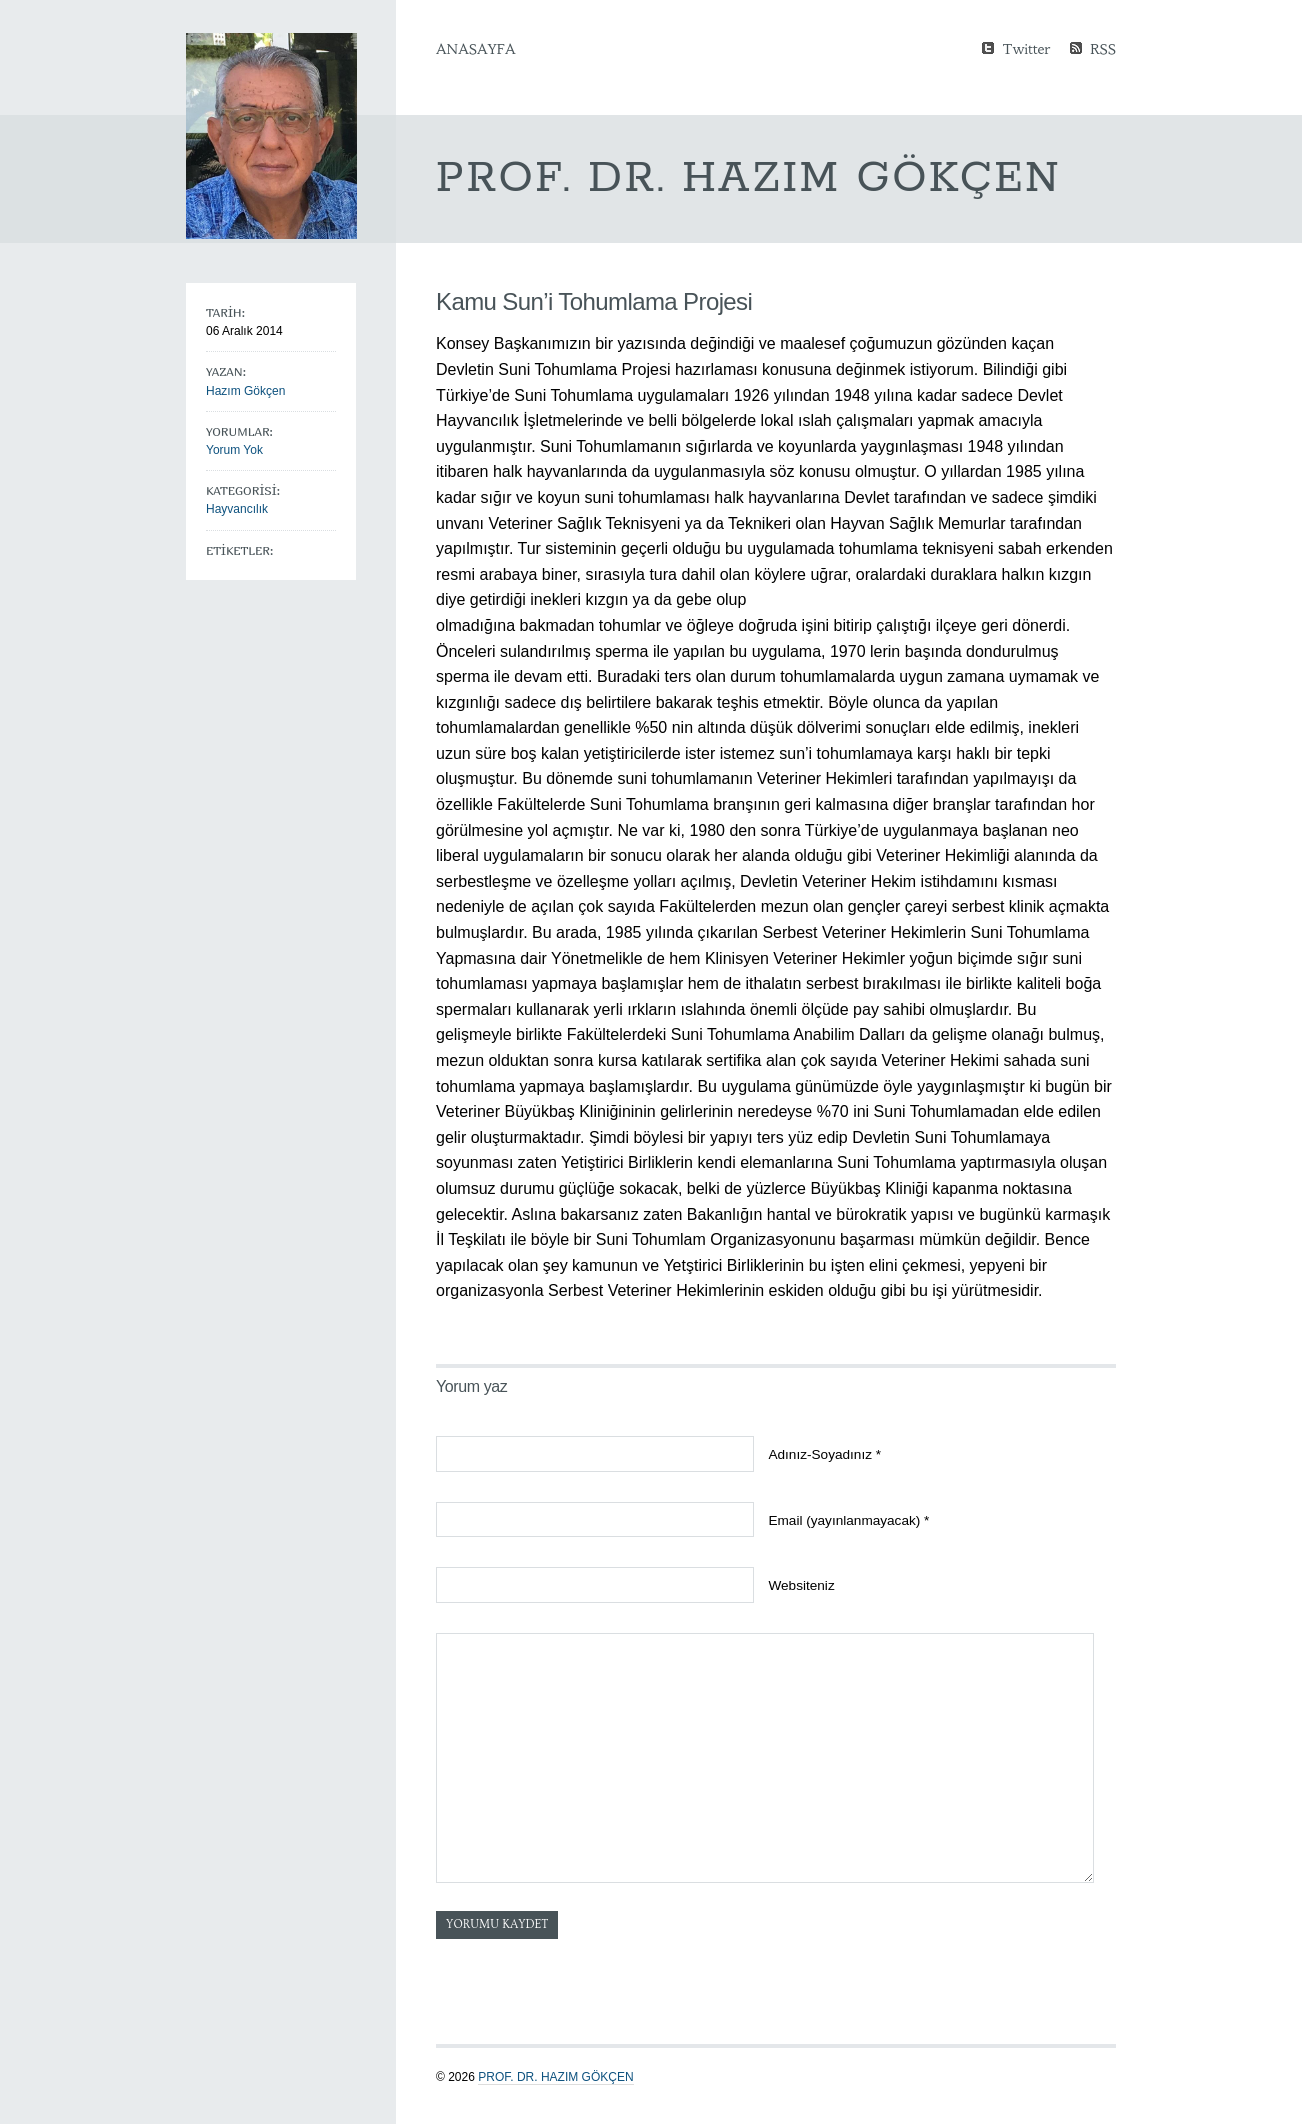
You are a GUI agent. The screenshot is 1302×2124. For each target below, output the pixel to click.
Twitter (1026, 47)
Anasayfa (475, 49)
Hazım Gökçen (245, 391)
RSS (1103, 47)
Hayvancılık (237, 509)
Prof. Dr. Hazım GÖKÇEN (555, 2077)
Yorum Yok (234, 450)
